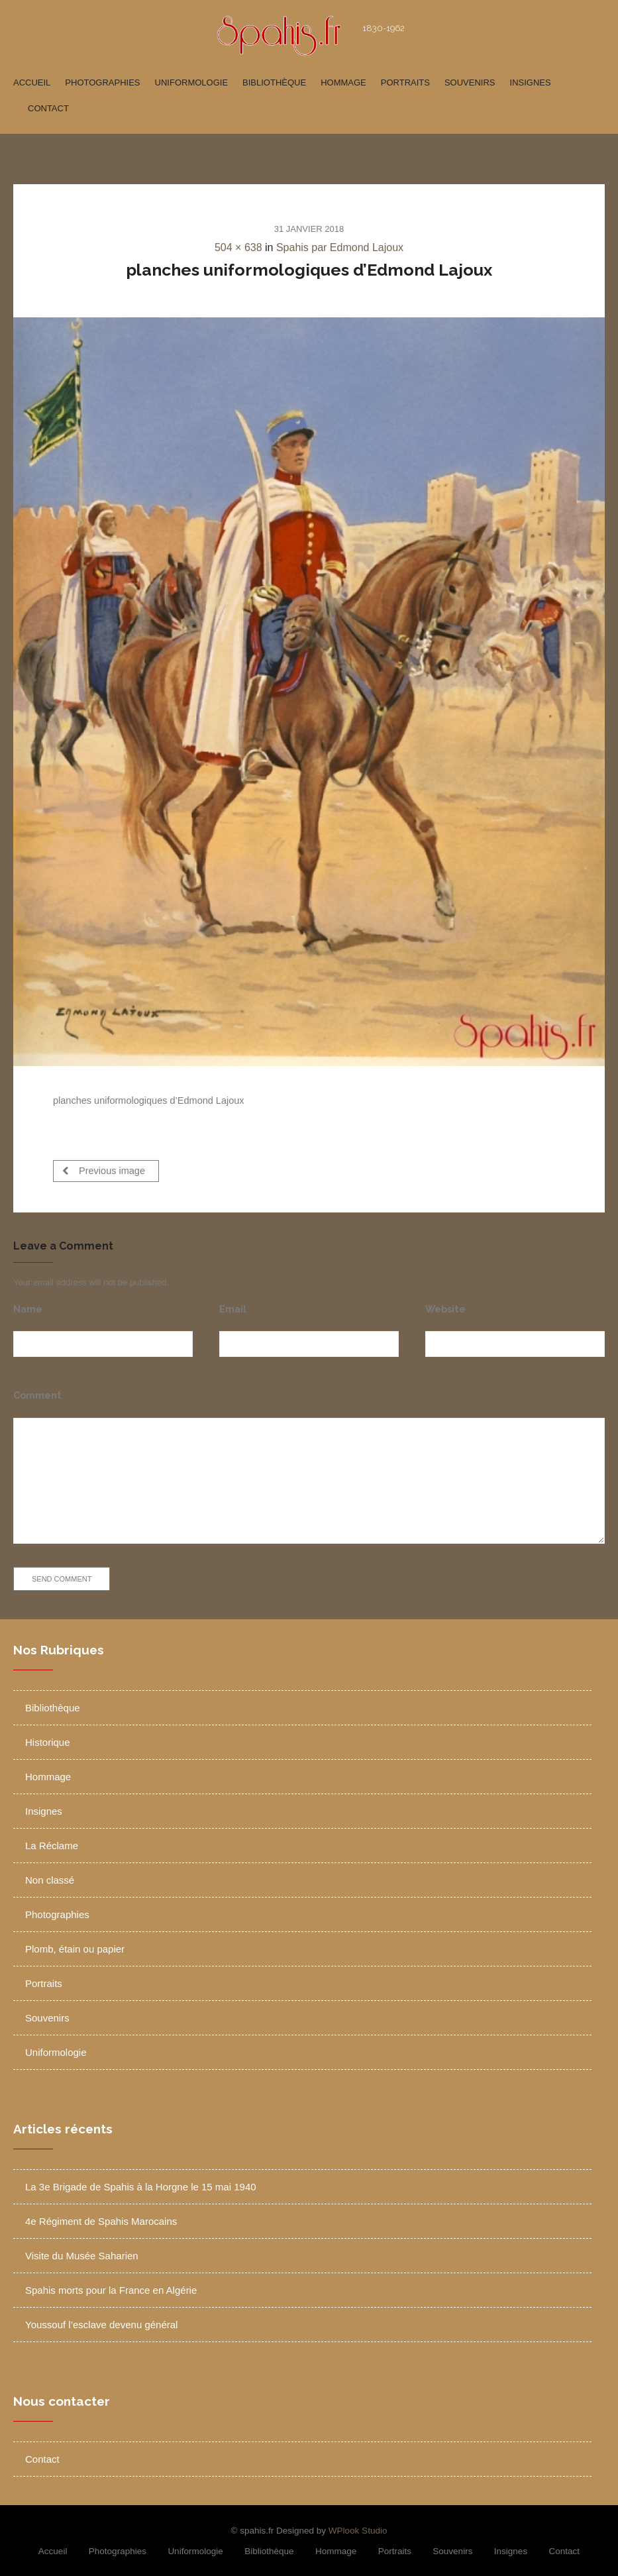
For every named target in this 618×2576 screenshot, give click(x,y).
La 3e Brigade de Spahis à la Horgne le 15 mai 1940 (140, 2182)
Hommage (343, 82)
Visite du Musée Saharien (81, 2251)
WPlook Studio (358, 2526)
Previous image (103, 1170)
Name (27, 1304)
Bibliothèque (274, 82)
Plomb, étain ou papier (75, 1944)
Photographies (102, 82)
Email (232, 1304)
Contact (48, 108)
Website (445, 1304)
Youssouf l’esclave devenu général (101, 2320)
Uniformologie (192, 82)
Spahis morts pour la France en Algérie (111, 2285)
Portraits (405, 82)
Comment (37, 1391)
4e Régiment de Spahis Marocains (101, 2216)
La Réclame (51, 1841)
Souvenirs (469, 82)
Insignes (530, 82)
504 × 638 (238, 247)
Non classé (49, 1875)
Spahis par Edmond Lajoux (339, 247)
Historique (47, 1737)
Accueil (31, 82)
